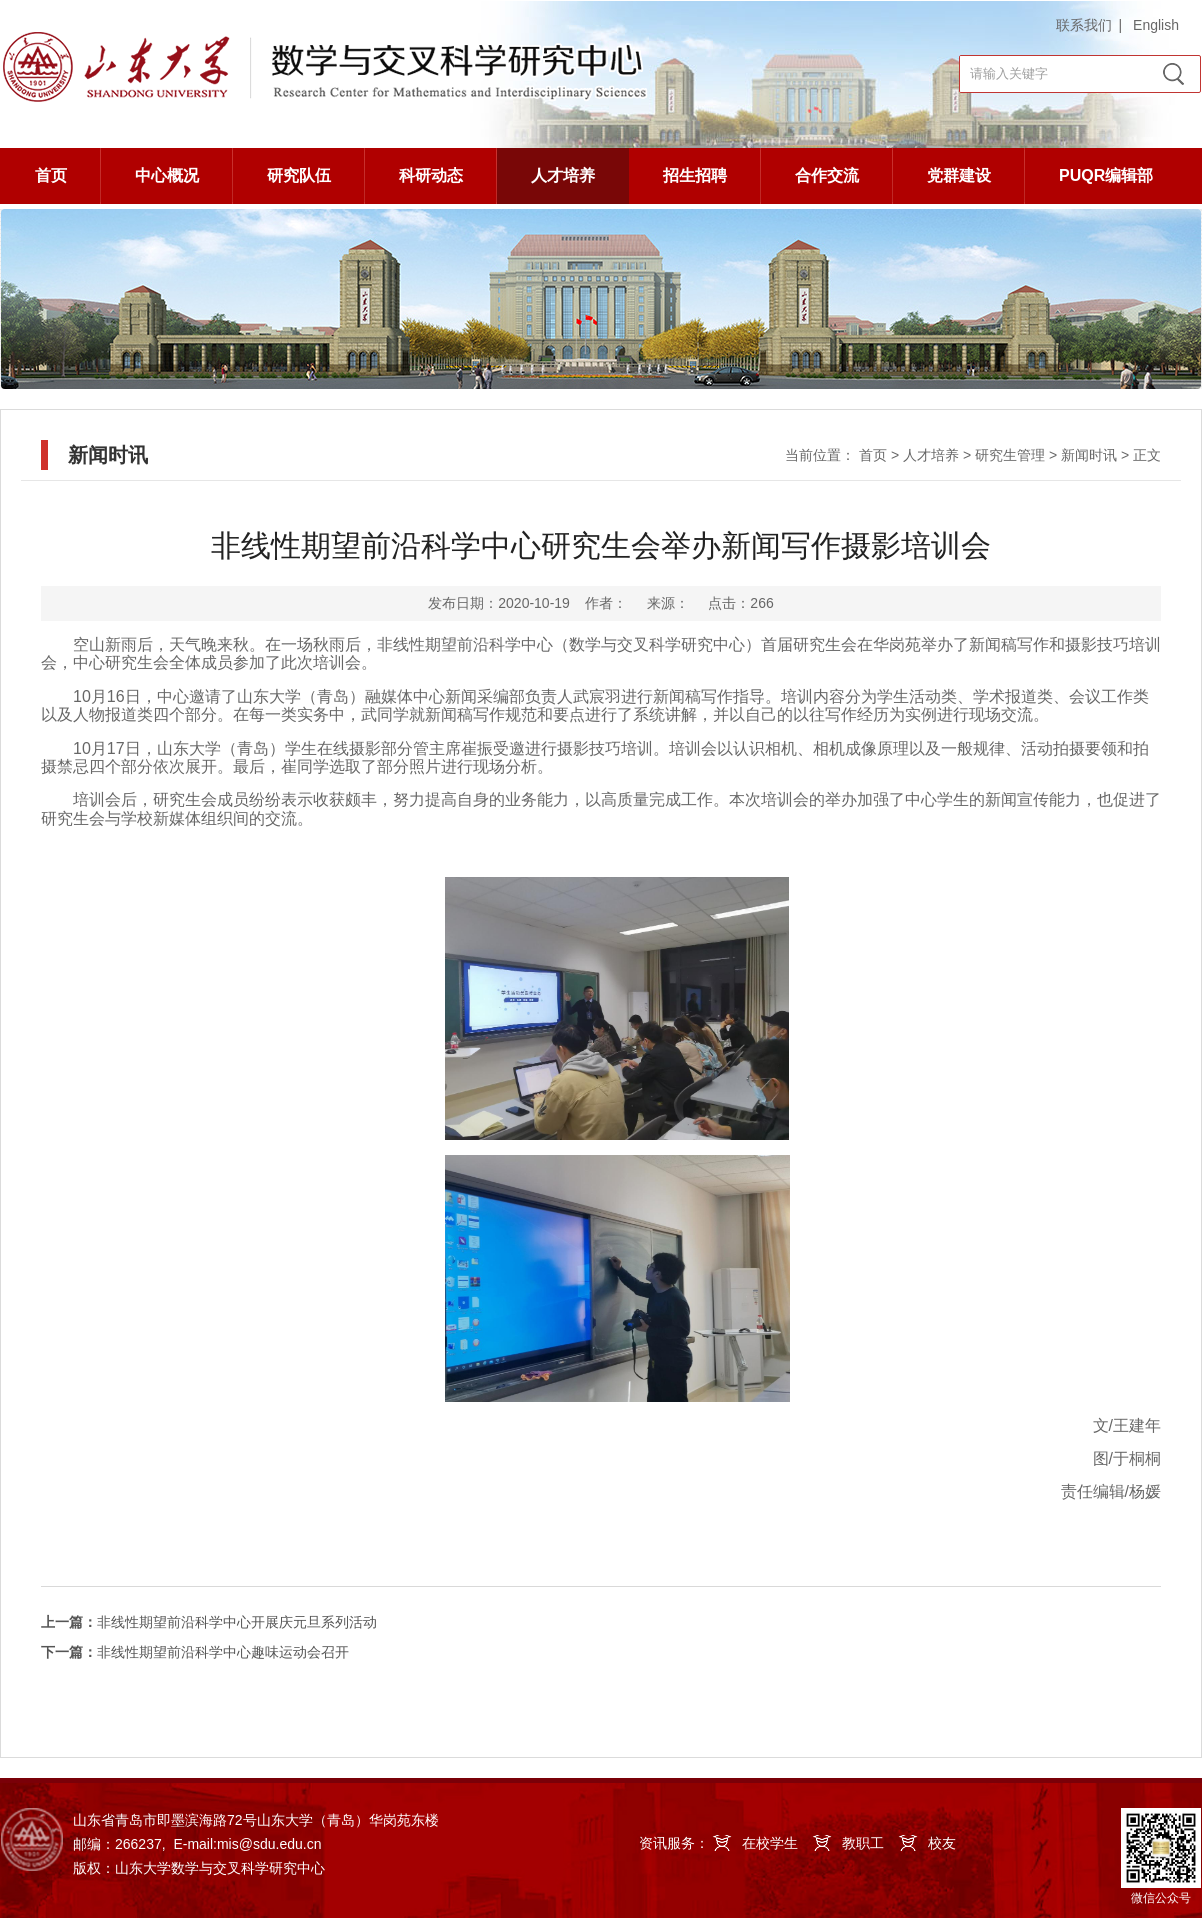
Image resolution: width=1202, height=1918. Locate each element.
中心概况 (167, 175)
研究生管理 (1010, 455)
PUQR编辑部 (1106, 175)
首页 (51, 175)
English (1156, 25)
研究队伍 (299, 175)
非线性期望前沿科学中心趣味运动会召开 (195, 1652)
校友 (942, 1843)
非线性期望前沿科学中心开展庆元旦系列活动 (209, 1622)
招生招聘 (695, 175)
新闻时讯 (1089, 455)
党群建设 (959, 175)
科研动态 (431, 175)
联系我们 (1084, 25)
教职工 (863, 1843)
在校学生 (770, 1843)
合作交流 (827, 175)
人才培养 (563, 175)
